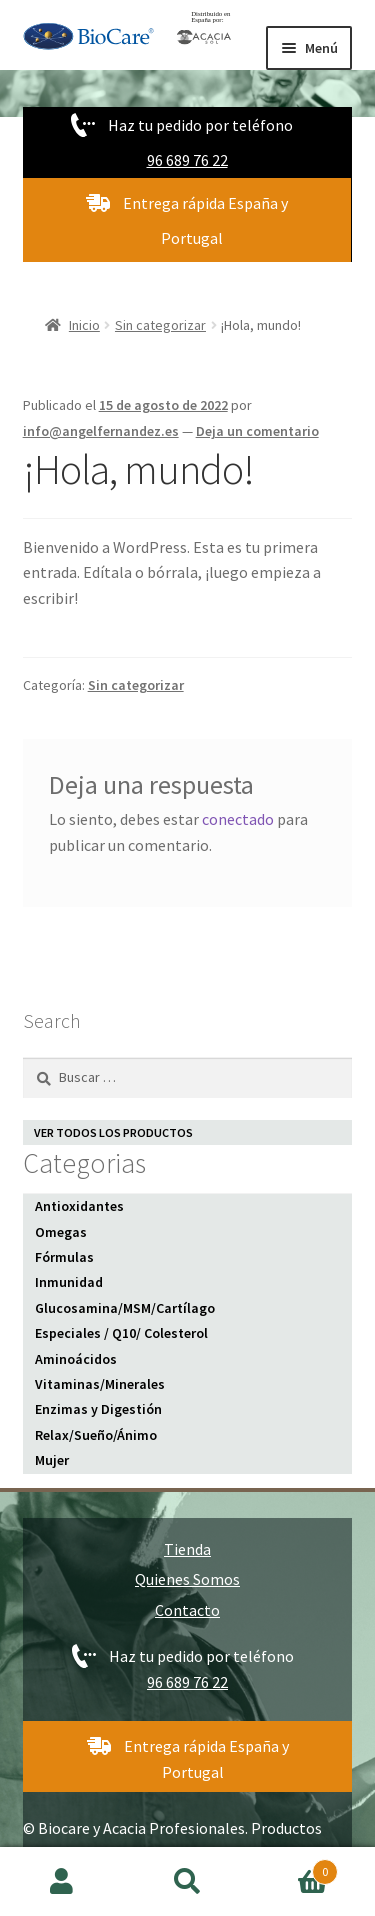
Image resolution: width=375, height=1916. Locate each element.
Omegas (61, 1232)
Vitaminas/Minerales (100, 1384)
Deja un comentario (257, 431)
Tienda (187, 1549)
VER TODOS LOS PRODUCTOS (113, 1132)
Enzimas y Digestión (98, 1409)
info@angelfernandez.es (101, 431)
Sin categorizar (160, 325)
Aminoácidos (76, 1359)
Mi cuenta (62, 1882)
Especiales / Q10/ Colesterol (121, 1333)
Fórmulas (64, 1257)
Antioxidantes (79, 1206)
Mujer (52, 1460)
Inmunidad (69, 1282)
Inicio (84, 325)
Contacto (187, 1610)
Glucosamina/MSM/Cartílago (125, 1308)
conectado (238, 819)
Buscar (187, 1882)
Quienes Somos (187, 1579)
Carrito (294, 1867)
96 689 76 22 (187, 160)
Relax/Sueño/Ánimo (96, 1435)
